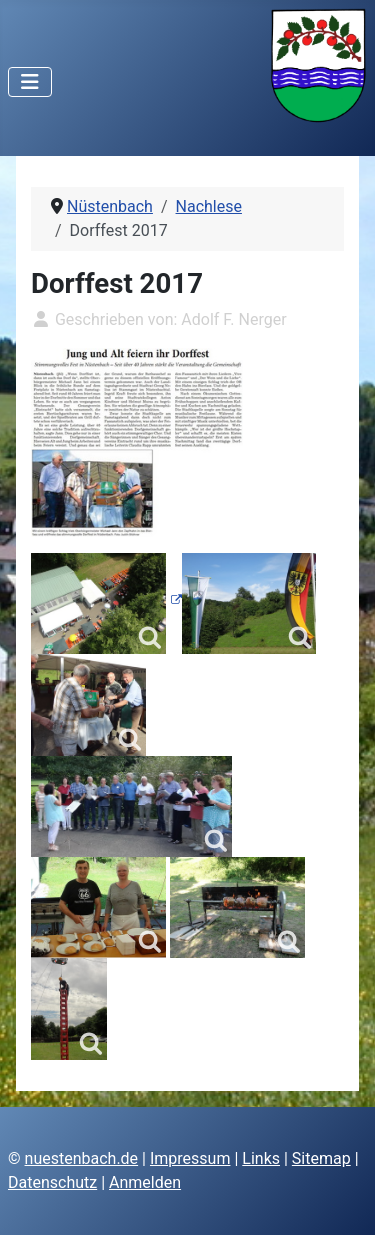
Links (261, 1158)
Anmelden (145, 1182)
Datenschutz (52, 1182)
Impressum (190, 1158)
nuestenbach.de (82, 1158)
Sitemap (321, 1158)
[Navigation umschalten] (30, 82)
